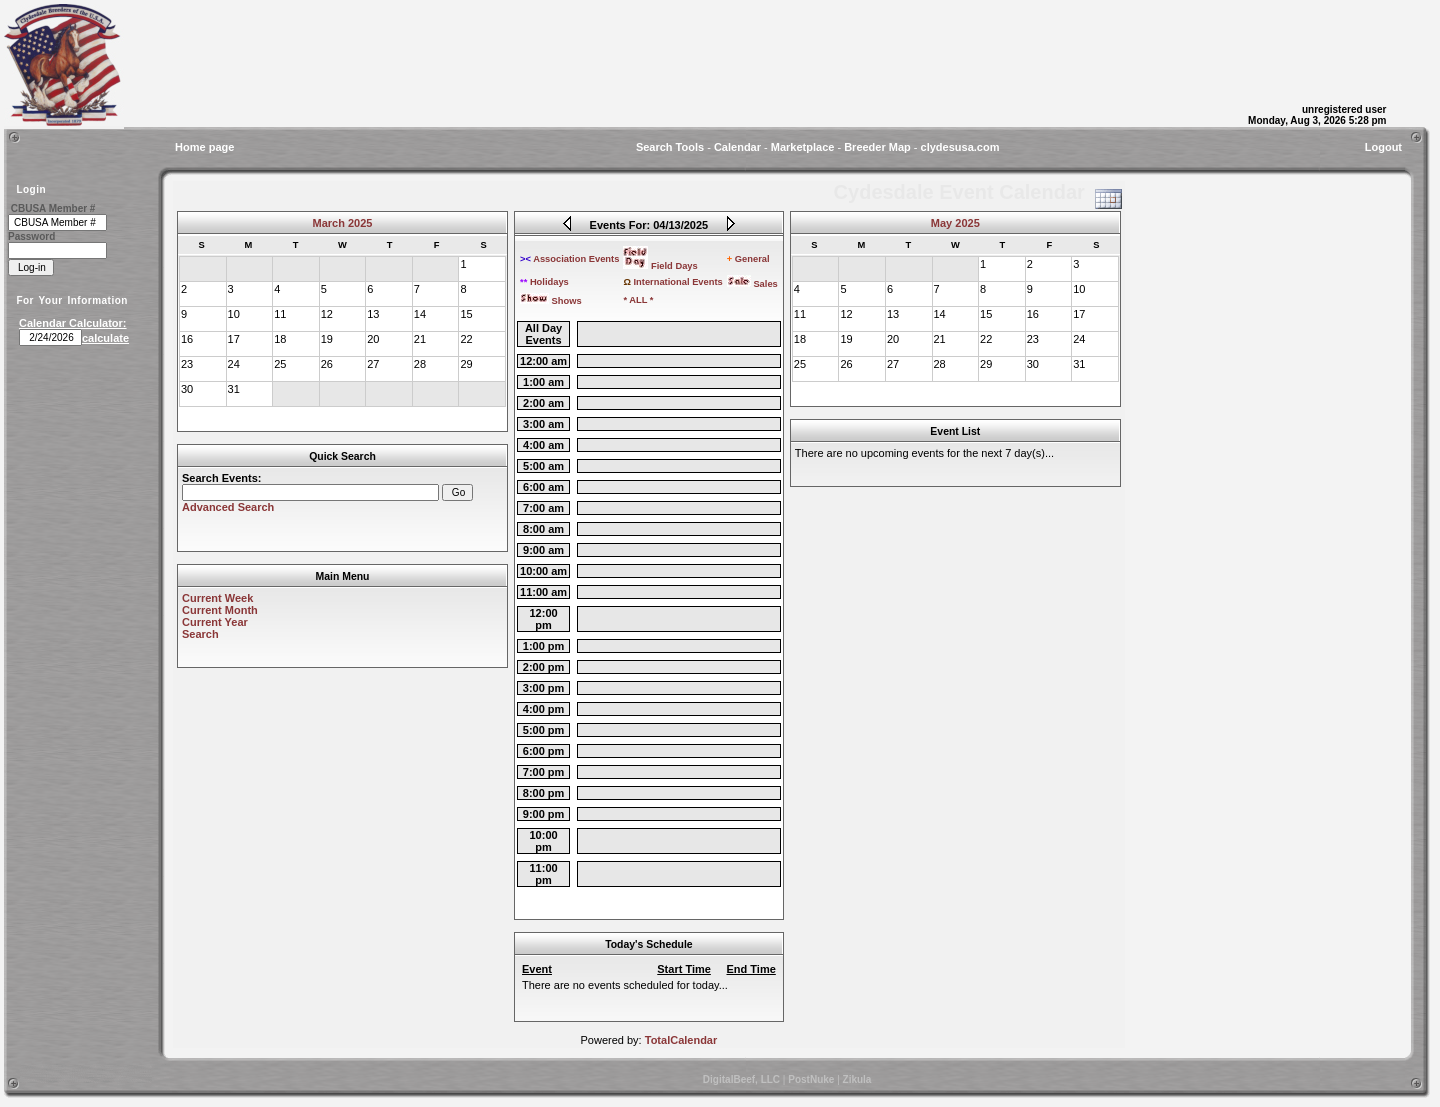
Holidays (544, 282)
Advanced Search (228, 507)
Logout (1383, 147)
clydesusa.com (960, 147)
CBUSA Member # (53, 208)
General (748, 259)
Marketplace (803, 147)
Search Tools (670, 147)
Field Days (660, 266)
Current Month (220, 610)
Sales (752, 284)
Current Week (217, 598)
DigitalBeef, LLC (741, 1079)
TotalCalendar (681, 1040)
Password (31, 236)
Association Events (569, 259)
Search (200, 634)
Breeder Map (877, 147)
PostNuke (811, 1079)
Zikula (857, 1079)
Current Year (215, 622)
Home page (204, 147)
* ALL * (638, 300)
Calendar (737, 147)
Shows (551, 301)
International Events (672, 282)
